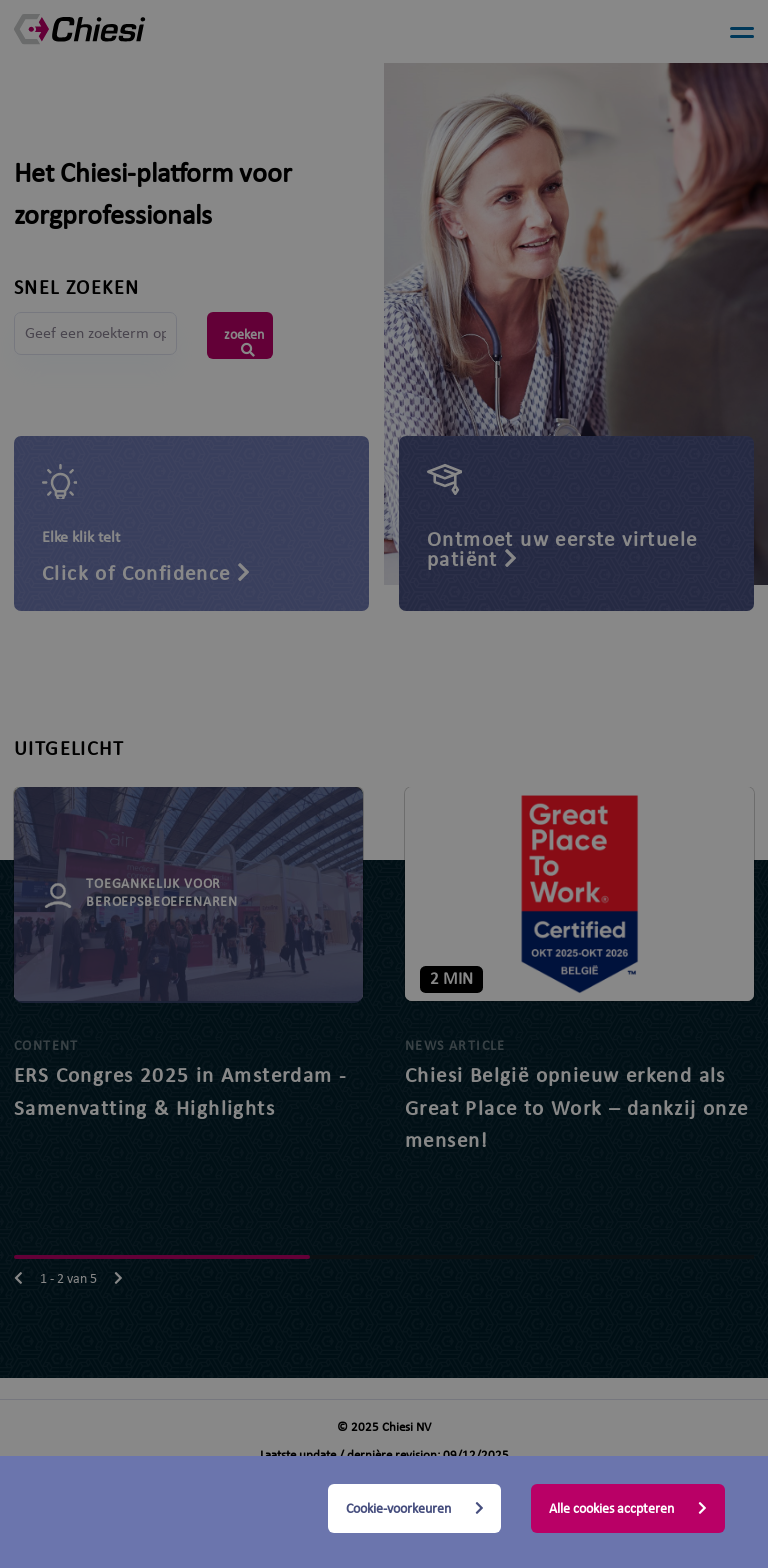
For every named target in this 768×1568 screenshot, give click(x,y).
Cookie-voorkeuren (415, 1509)
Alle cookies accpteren (628, 1509)
